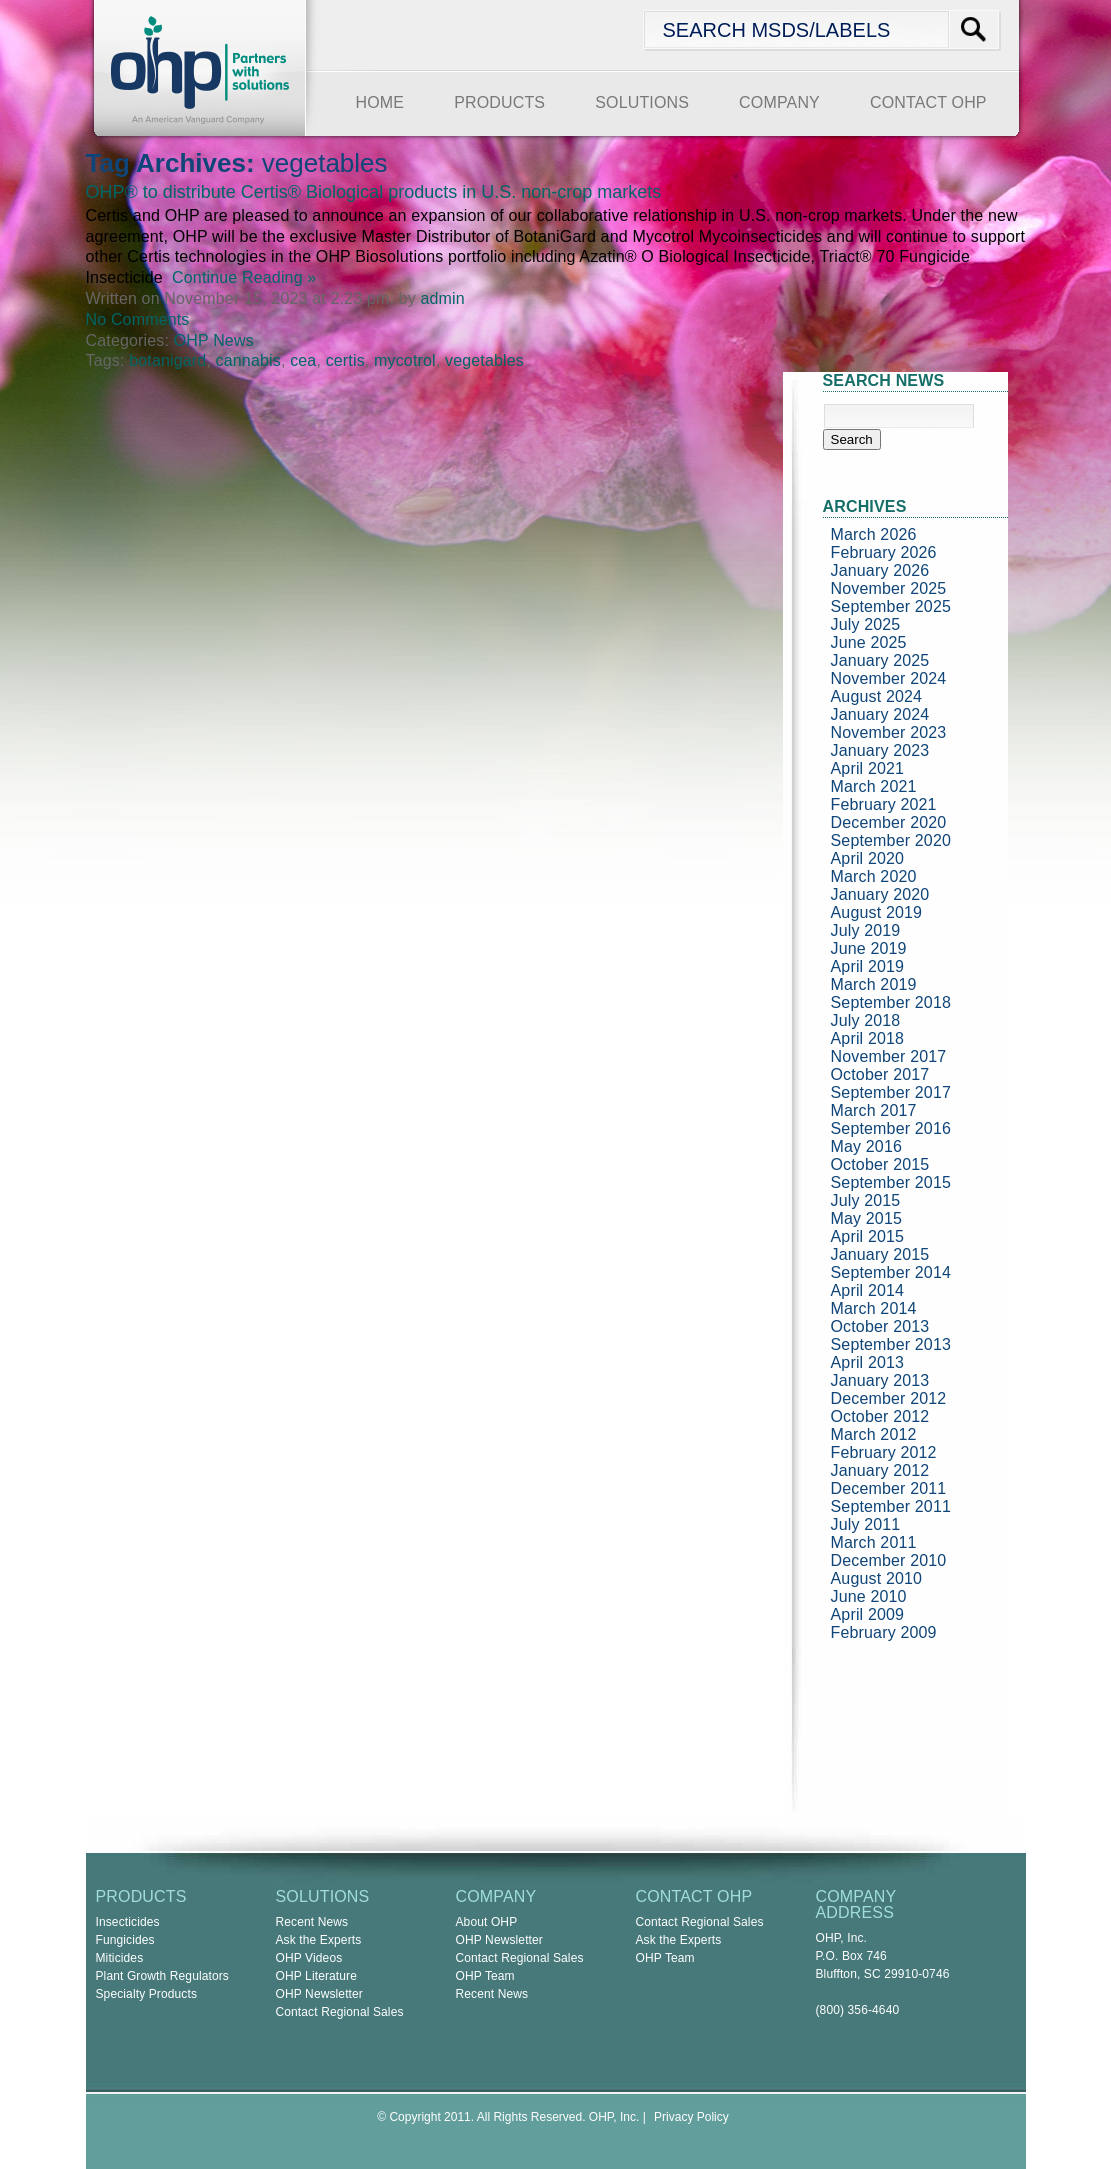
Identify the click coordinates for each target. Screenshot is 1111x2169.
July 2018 (866, 1020)
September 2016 (891, 1128)
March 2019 (874, 984)
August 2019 (877, 912)
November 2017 (889, 1056)
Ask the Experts (319, 1940)
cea (303, 360)
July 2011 (866, 1524)
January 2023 (880, 750)
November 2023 (889, 732)
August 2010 (877, 1578)
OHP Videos (309, 1958)
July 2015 (866, 1200)
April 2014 (868, 1290)
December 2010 (889, 1560)
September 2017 (891, 1092)
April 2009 (868, 1614)
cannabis (248, 360)
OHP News (214, 340)
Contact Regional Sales (340, 2012)
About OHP (487, 1922)
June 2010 (869, 1596)
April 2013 (868, 1362)
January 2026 (880, 570)
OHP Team (485, 1976)
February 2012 (884, 1452)
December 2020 (889, 822)
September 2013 (891, 1344)
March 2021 (874, 786)
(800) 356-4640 (858, 2010)
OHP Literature (317, 1976)
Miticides (120, 1958)
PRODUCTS (499, 102)
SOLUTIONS (642, 102)
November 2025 (889, 588)
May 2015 (867, 1218)
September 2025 (891, 606)
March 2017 (874, 1110)
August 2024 (877, 696)
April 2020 (868, 858)
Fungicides (125, 1940)
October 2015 (880, 1164)
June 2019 (869, 948)
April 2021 (868, 768)
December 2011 (889, 1488)
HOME (380, 102)
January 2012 (880, 1470)
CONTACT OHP (928, 102)
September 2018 (891, 1002)
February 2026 (884, 552)
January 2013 (880, 1380)
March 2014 (874, 1308)
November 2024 (889, 678)
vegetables (484, 360)
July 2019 (866, 930)
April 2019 (868, 966)
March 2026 (874, 534)
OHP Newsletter (320, 1994)
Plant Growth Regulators (163, 1976)
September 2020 (891, 840)
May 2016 (867, 1146)
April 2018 (868, 1038)
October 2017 (880, 1074)
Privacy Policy (691, 2117)
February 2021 (884, 804)
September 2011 (891, 1506)
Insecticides (128, 1922)
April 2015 (868, 1236)
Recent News (312, 1922)
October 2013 (880, 1326)
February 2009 (884, 1632)
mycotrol (405, 360)
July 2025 (866, 624)
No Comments (138, 319)
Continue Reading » (240, 277)
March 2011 (874, 1542)
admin (442, 298)
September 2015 (891, 1182)
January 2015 (880, 1254)
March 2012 (874, 1434)
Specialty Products (147, 1994)
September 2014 (891, 1272)
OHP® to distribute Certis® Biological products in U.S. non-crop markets (374, 192)
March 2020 (874, 876)
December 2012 (889, 1398)
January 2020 (880, 894)
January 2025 (880, 660)
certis (345, 360)
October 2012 (880, 1416)
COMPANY (779, 102)
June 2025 (869, 642)
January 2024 (880, 714)
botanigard (167, 360)
